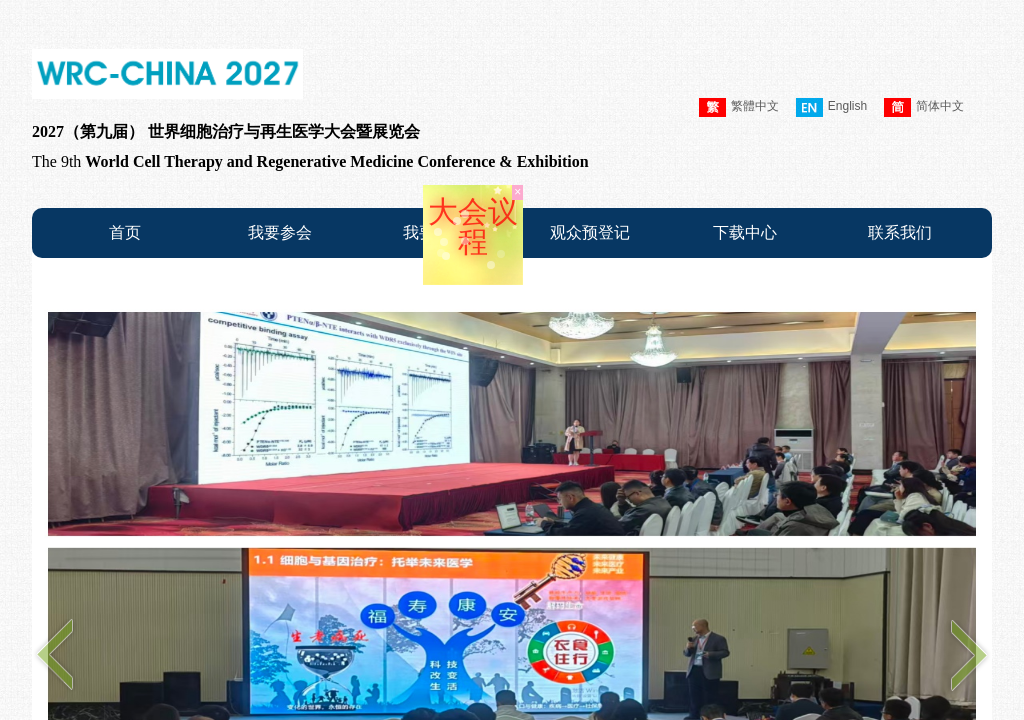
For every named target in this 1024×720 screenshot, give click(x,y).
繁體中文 (739, 107)
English (831, 107)
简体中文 (924, 107)
